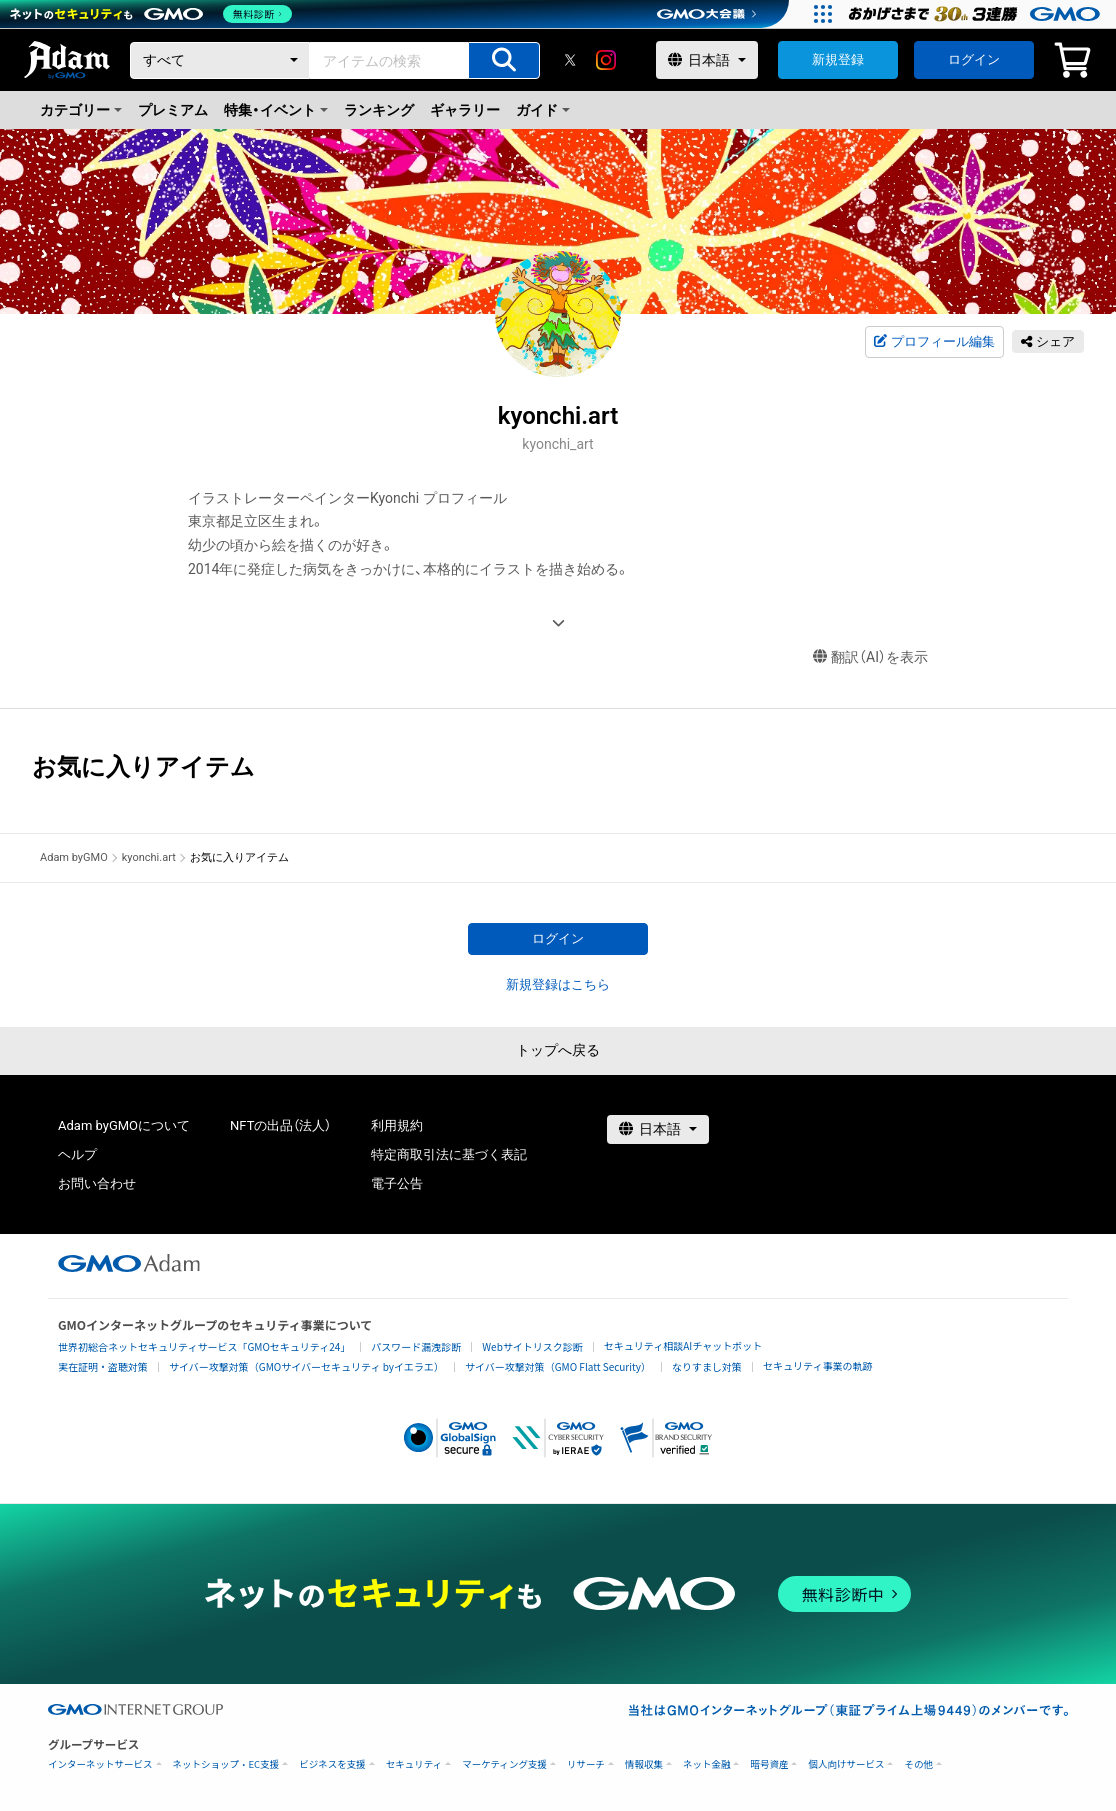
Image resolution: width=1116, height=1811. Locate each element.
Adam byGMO (74, 857)
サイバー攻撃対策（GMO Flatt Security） (558, 1366)
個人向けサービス (846, 1764)
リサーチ (586, 1764)
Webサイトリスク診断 (532, 1346)
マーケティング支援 (504, 1764)
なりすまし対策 (707, 1366)
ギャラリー (465, 110)
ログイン (974, 59)
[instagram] (606, 60)
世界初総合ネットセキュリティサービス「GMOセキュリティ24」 (204, 1346)
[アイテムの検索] (504, 60)
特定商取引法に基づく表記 (449, 1154)
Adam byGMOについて (124, 1125)
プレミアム (173, 110)
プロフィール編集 (934, 342)
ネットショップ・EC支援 (226, 1764)
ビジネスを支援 (332, 1764)
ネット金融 (707, 1764)
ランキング (379, 110)
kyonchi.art (149, 857)
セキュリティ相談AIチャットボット (683, 1345)
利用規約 (397, 1125)
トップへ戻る (558, 1050)
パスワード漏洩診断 (416, 1346)
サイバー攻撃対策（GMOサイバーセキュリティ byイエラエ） (306, 1366)
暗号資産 (769, 1764)
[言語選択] (707, 60)
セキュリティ (414, 1764)
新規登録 (838, 59)
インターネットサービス (100, 1764)
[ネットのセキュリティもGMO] (153, 14)
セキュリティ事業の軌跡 (817, 1365)
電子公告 (397, 1183)
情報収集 (644, 1764)
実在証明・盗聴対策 (103, 1366)
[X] (570, 60)
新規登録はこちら (558, 984)
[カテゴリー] (220, 60)
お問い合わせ (97, 1183)
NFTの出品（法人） (280, 1125)
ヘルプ (77, 1154)
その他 (918, 1764)
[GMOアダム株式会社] (129, 1263)
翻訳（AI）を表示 (870, 657)
